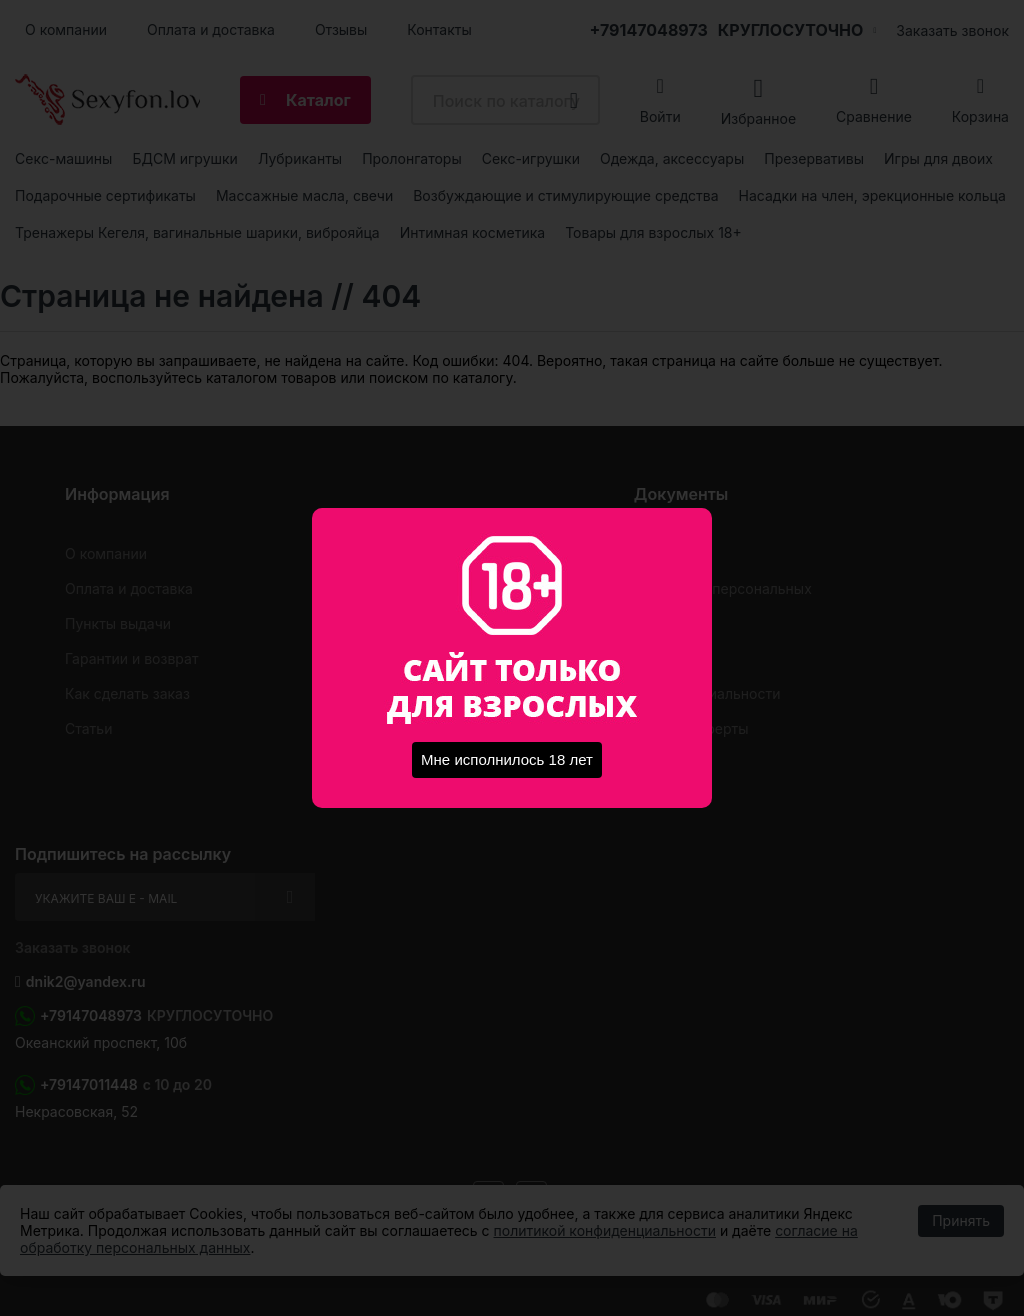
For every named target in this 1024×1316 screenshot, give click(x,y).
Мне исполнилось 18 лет (507, 759)
